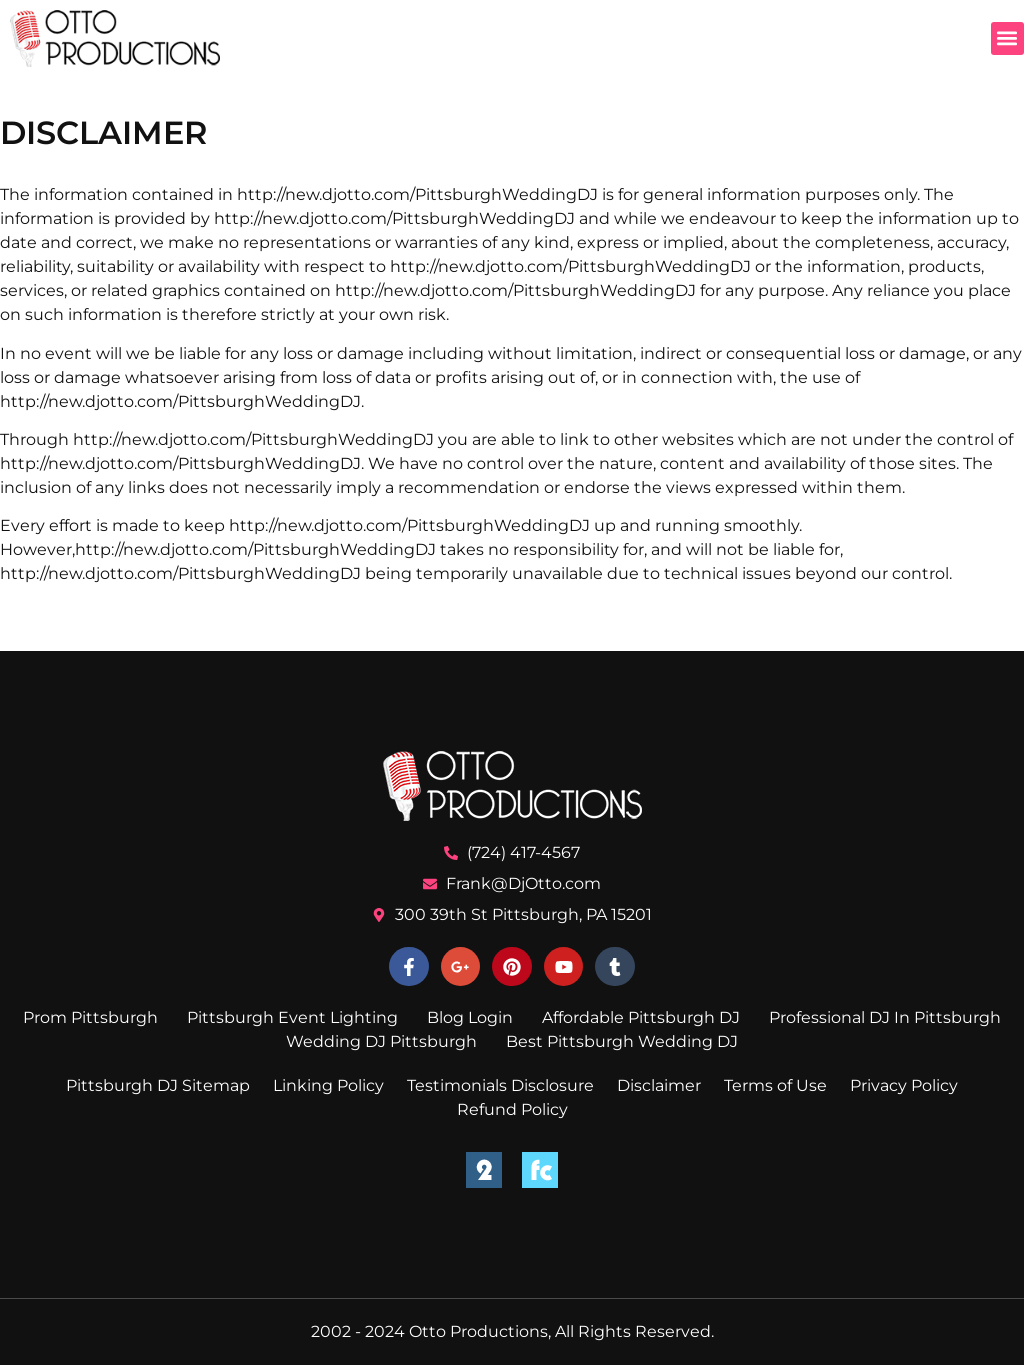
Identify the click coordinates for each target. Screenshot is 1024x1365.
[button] (1007, 38)
